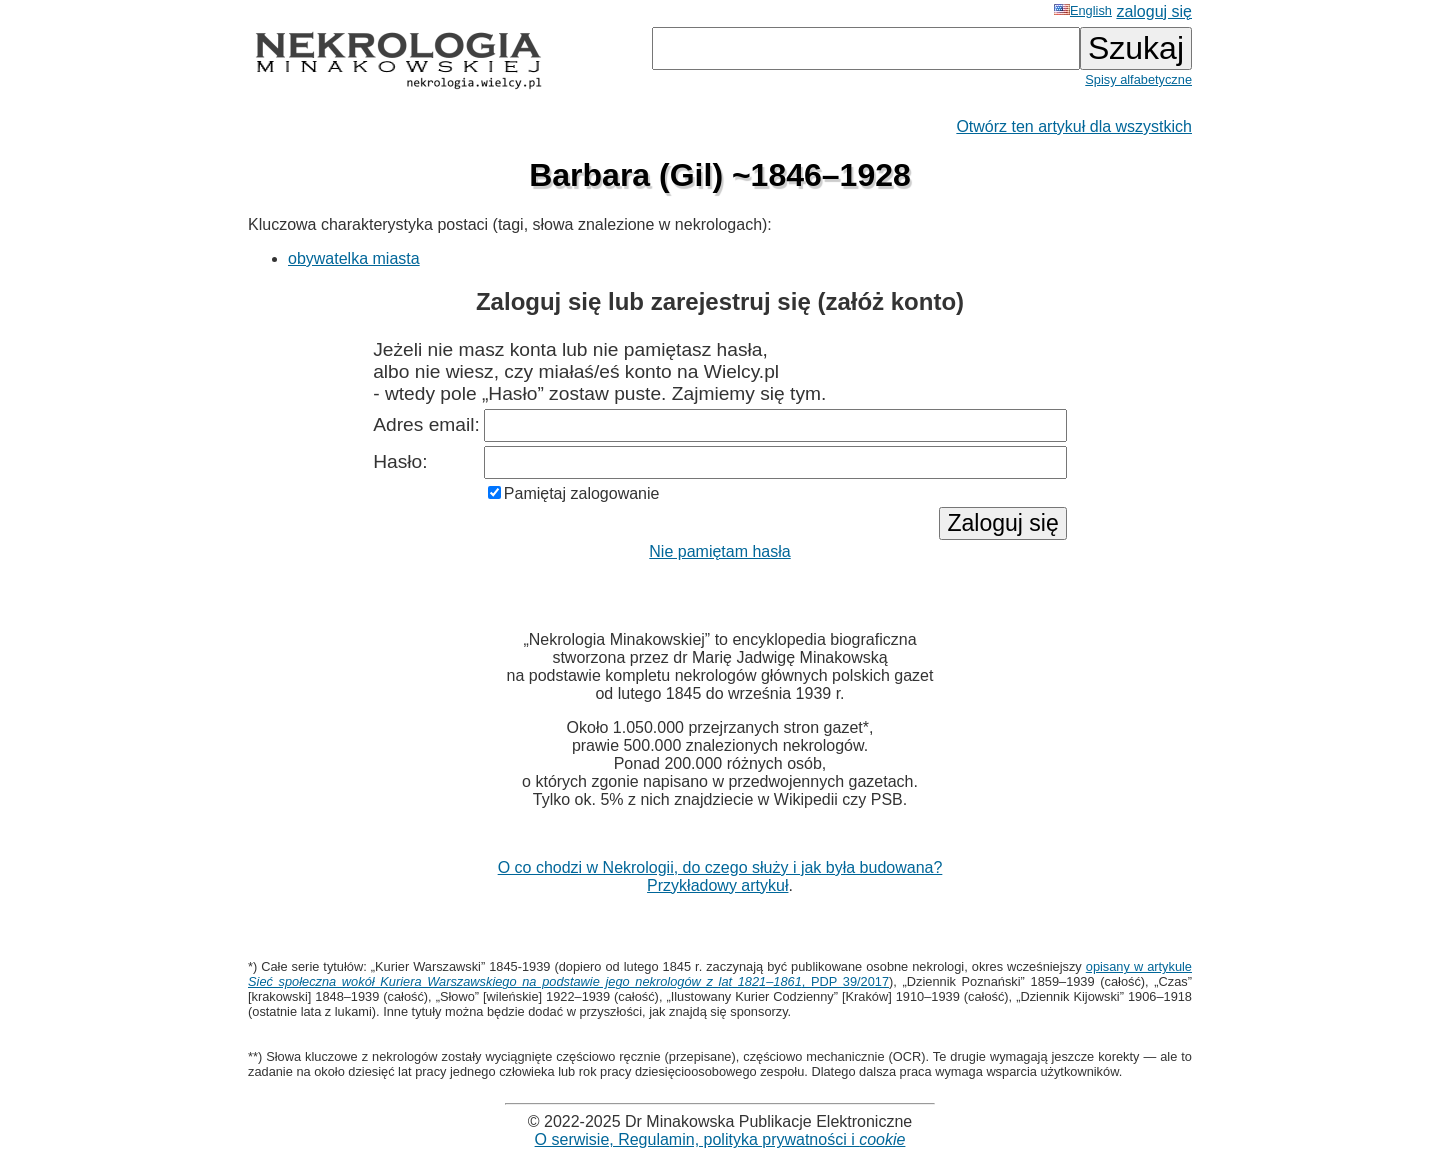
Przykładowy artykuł (717, 885)
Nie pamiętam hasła (719, 551)
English (1083, 10)
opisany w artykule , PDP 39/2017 (720, 974)
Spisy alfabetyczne (1138, 79)
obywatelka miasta (354, 258)
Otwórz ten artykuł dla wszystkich (1074, 126)
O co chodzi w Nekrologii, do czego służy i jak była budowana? (720, 867)
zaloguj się (1154, 11)
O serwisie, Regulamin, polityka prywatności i (720, 1139)
